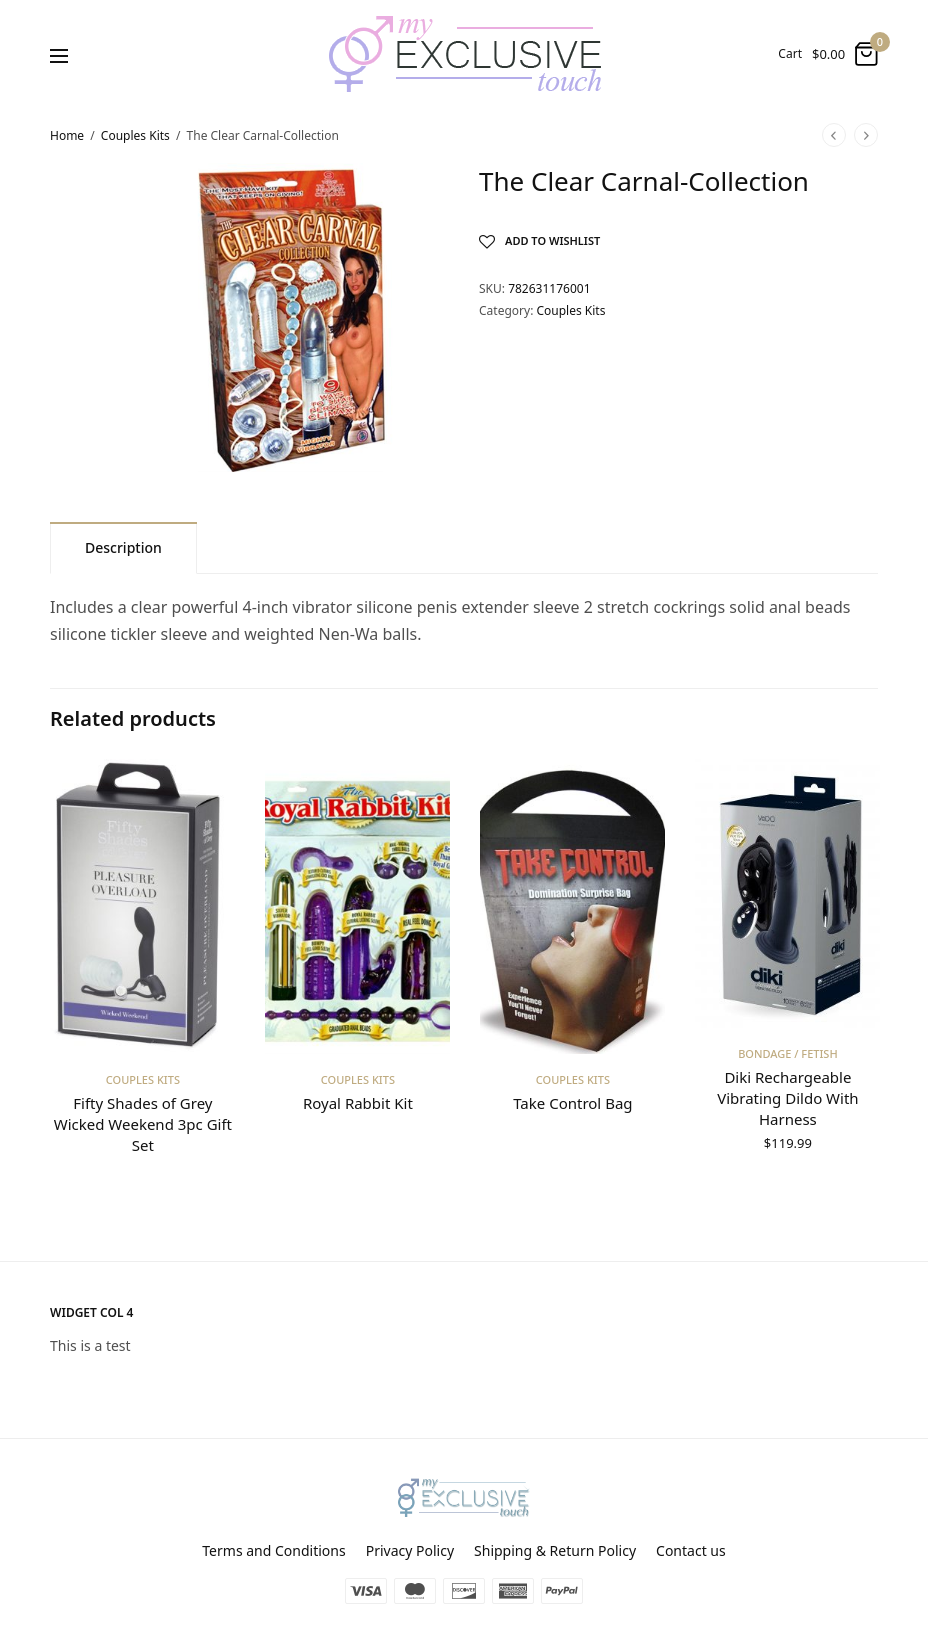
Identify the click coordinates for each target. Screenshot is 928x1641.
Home (67, 135)
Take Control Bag (572, 1104)
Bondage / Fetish (788, 1054)
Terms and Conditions (273, 1551)
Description (123, 547)
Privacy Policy (410, 1551)
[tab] (123, 547)
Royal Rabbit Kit (358, 1104)
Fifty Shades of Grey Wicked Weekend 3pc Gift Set (142, 1125)
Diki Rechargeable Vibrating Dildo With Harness (787, 1099)
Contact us (691, 1551)
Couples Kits (135, 135)
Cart (790, 54)
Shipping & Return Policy (555, 1551)
